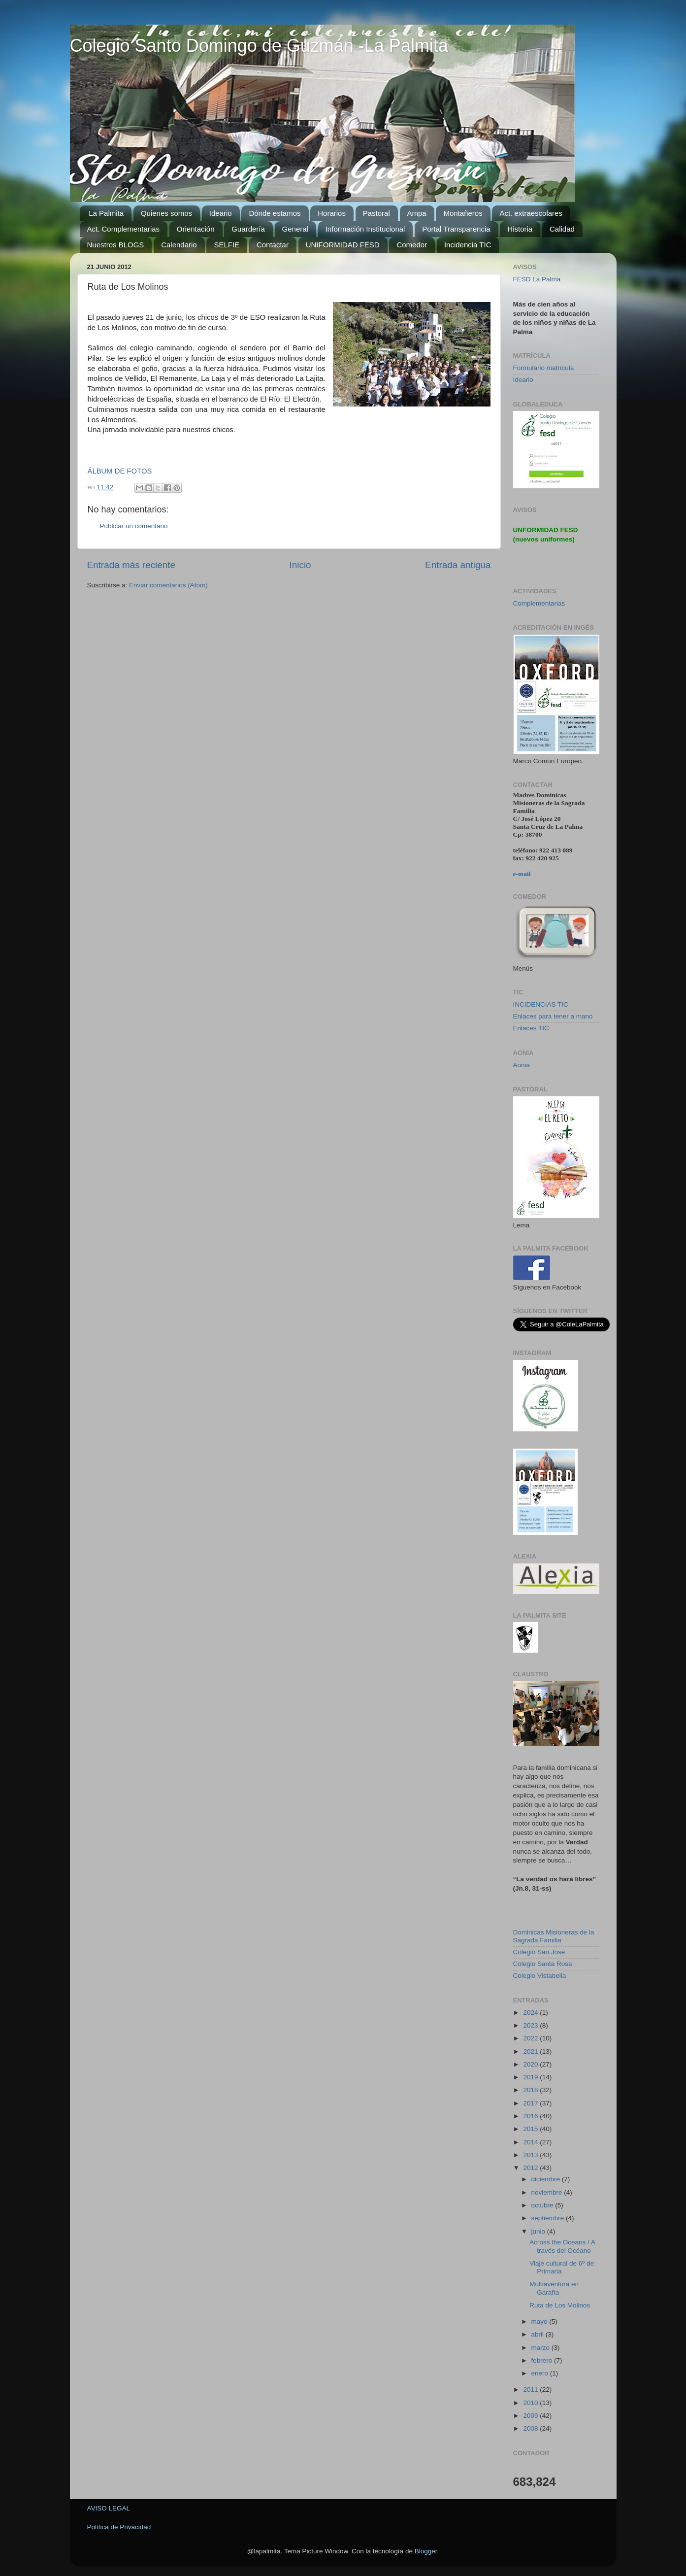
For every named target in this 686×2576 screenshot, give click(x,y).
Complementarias (539, 603)
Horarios (332, 213)
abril (538, 2334)
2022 (531, 2038)
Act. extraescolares (530, 213)
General (295, 229)
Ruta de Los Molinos (559, 2305)
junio (539, 2231)
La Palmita (106, 213)
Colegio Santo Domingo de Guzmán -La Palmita (259, 45)
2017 (531, 2103)
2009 (531, 2415)
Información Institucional (365, 229)
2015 (531, 2129)
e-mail (522, 874)
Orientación (196, 229)
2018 (531, 2090)
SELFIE (226, 244)
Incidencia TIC (467, 244)
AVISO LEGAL (109, 2508)
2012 (531, 2167)
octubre (543, 2205)
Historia (519, 229)
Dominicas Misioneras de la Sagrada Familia (553, 1936)
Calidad (562, 229)
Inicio (300, 565)
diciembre (546, 2179)
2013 (531, 2155)
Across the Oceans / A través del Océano (562, 2246)
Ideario (220, 213)
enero (540, 2373)
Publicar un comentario (134, 526)
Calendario (179, 244)
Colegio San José (539, 1952)
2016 (531, 2116)
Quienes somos (166, 213)
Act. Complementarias (123, 229)
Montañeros (462, 213)
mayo (540, 2321)
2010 (531, 2403)
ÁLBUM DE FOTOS (120, 471)
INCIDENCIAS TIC (540, 1004)
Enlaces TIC (531, 1028)
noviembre (547, 2192)
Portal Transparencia (456, 229)
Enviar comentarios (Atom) (168, 585)
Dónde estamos (274, 213)
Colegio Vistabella (539, 1975)
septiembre (548, 2218)
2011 (531, 2389)
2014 (531, 2142)
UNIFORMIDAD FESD (343, 244)
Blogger (426, 2551)
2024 (531, 2012)
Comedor (411, 244)
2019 (531, 2077)
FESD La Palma (537, 279)
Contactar (273, 244)
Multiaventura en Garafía (554, 2288)
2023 (531, 2025)
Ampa (416, 213)
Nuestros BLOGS (115, 244)
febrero (543, 2360)
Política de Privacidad (119, 2527)
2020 (531, 2064)
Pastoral (376, 213)
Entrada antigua (457, 565)
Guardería (248, 229)
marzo (541, 2347)
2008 (531, 2428)
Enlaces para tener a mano (553, 1016)
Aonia (521, 1065)
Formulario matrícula (543, 368)
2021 (531, 2051)
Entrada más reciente (131, 565)
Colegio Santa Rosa (542, 1963)
